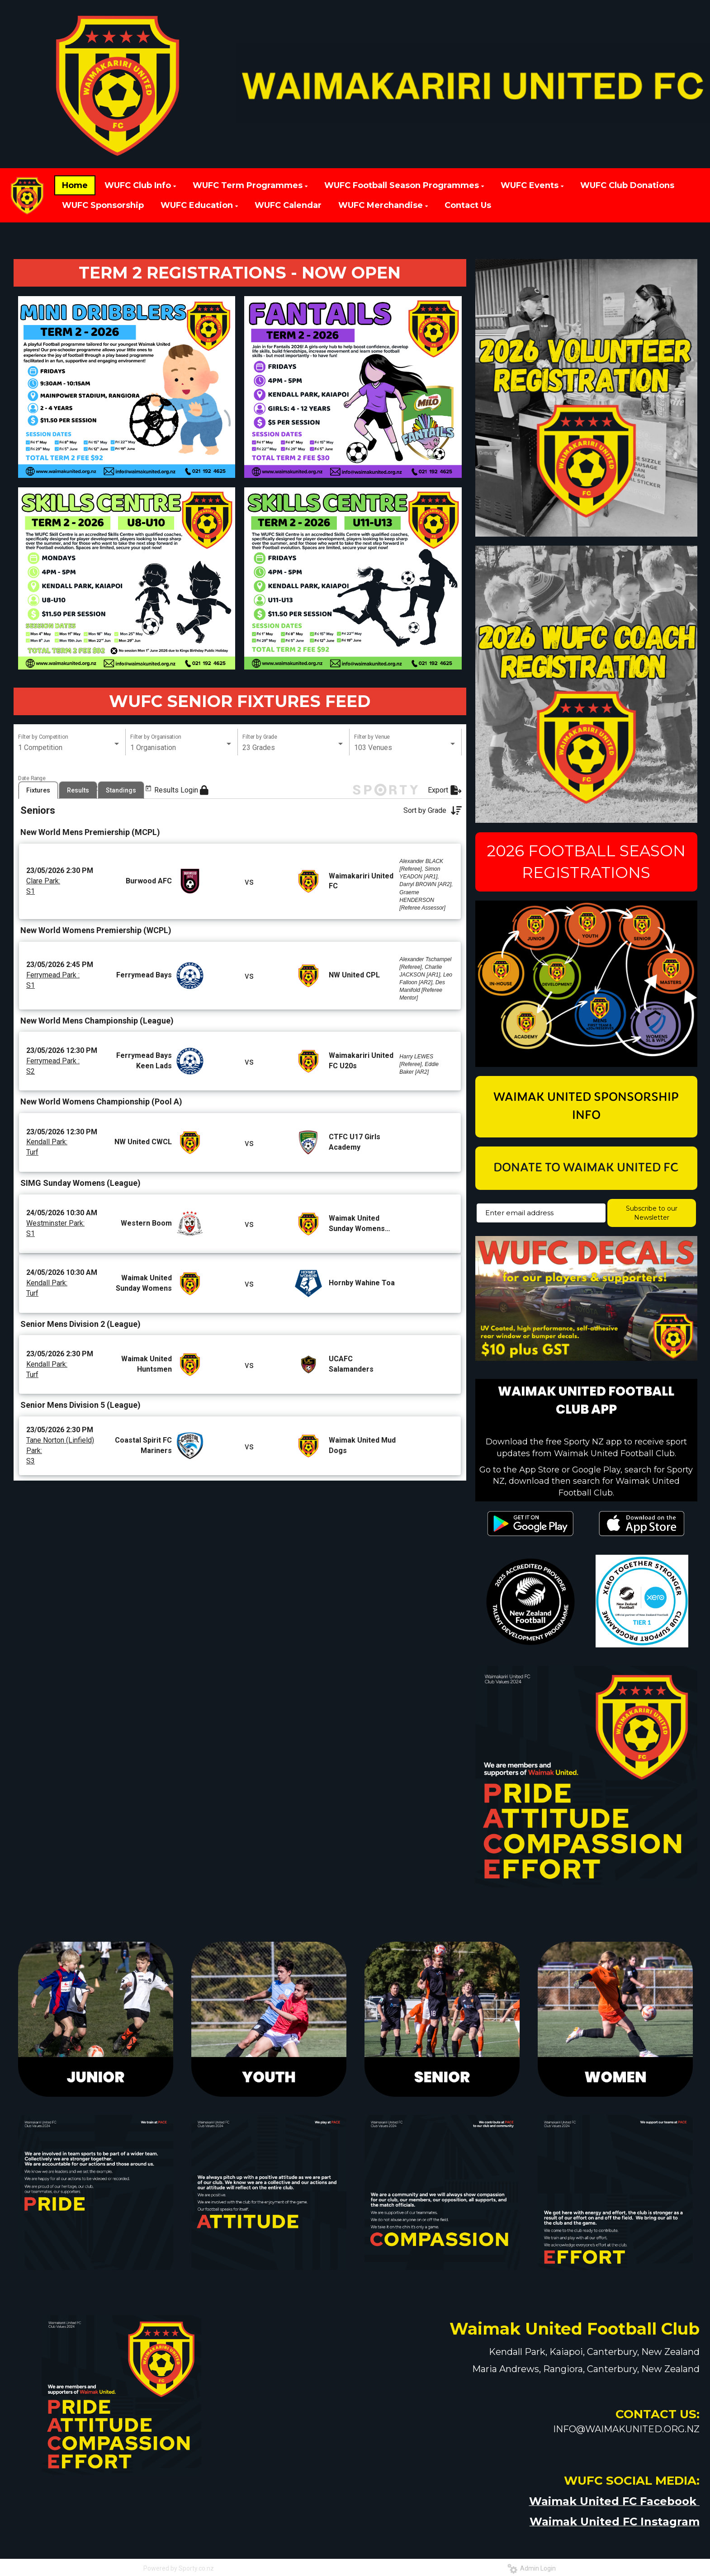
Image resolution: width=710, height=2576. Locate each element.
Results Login (181, 814)
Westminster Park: (55, 1247)
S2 (30, 1095)
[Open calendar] (72, 788)
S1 (30, 915)
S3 (30, 1485)
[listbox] (69, 748)
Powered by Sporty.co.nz (178, 2568)
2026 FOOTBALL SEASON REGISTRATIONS (586, 861)
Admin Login (531, 2568)
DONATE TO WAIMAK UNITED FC (586, 1168)
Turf (32, 1176)
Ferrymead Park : (53, 999)
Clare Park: (43, 905)
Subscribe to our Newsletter (651, 1213)
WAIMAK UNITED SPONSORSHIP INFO (586, 1106)
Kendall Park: (46, 1165)
